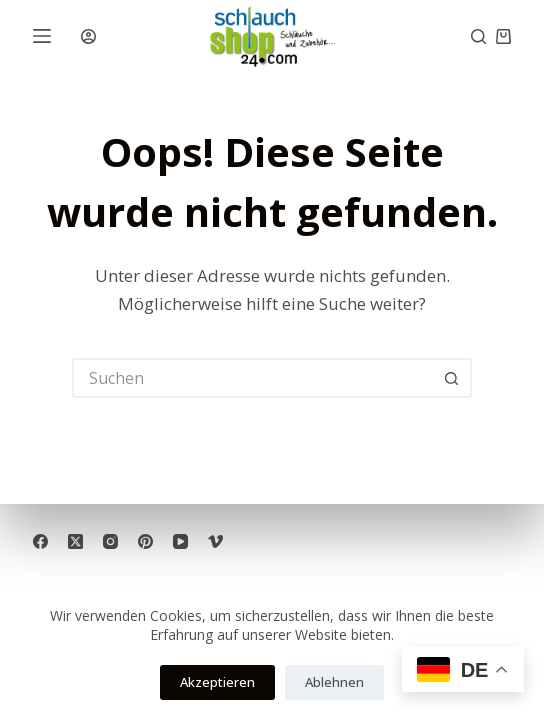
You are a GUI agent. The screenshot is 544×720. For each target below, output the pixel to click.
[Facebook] (40, 541)
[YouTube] (180, 541)
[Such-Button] (452, 378)
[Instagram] (110, 541)
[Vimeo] (215, 541)
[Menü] (42, 36)
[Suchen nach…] (252, 378)
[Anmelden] (88, 36)
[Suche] (478, 36)
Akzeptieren (217, 682)
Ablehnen (334, 682)
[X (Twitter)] (75, 541)
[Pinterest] (145, 541)
